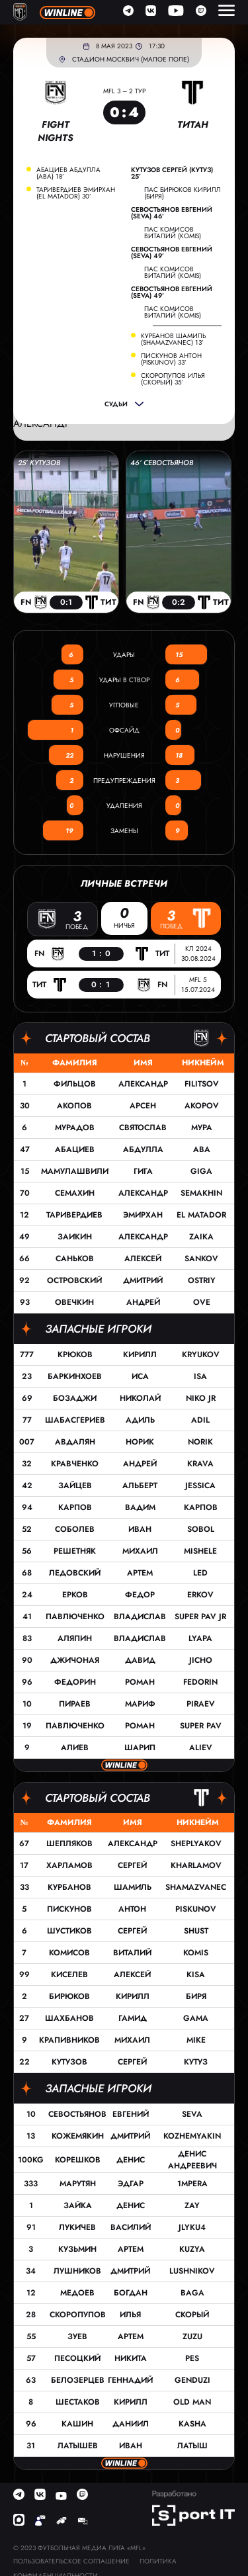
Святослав (143, 1127)
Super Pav (201, 1726)
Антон (132, 1909)
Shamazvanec (195, 1887)
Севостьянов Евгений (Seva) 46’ (171, 213)
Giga (201, 1171)
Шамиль (132, 1887)
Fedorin (200, 1682)
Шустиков (69, 1931)
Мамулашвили (74, 1171)
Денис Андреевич (192, 2160)
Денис (130, 2160)
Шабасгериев (75, 1420)
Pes (192, 2358)
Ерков (75, 1595)
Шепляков (69, 1843)
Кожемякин (78, 2136)
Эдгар (131, 2184)
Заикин (75, 1237)
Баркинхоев (75, 1376)
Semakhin (201, 1193)
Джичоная (74, 1660)
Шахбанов (69, 2018)
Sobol (200, 1529)
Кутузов (69, 2062)
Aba (201, 1149)
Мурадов (75, 1127)
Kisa (195, 1974)
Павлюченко (75, 1616)
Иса (140, 1376)
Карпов (75, 1507)
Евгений (130, 2114)
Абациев (75, 1149)
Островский (74, 1280)
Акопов (74, 1106)
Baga (192, 2293)
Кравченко (75, 1464)
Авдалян (75, 1442)
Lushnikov (192, 2271)
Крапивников (69, 2040)
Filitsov (202, 1084)
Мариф (140, 1704)
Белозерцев (77, 2380)
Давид (140, 1660)
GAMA (195, 2018)
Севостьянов (77, 2114)
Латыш (192, 2446)
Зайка (77, 2205)
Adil (200, 1420)
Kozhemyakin (192, 2136)
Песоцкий (77, 2358)
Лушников (77, 2271)
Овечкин (74, 1302)
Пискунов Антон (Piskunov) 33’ (171, 359)
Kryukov (201, 1354)
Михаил (140, 1551)
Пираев (75, 1704)
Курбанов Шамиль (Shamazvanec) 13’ (173, 339)
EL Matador (201, 1215)
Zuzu (192, 2336)
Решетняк (75, 1551)
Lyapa (200, 1638)
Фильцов (75, 1084)
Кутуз (196, 2062)
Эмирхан (143, 1215)
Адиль (140, 1420)
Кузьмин (77, 2249)
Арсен (143, 1106)
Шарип (139, 1748)
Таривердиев (74, 1215)
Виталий (132, 1953)
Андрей (143, 1302)
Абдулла (143, 1149)
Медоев (77, 2293)
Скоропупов (78, 2315)
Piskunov (195, 1909)
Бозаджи (75, 1398)
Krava (200, 1464)
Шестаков (78, 2402)
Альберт (139, 1485)
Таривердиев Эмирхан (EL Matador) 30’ (75, 193)
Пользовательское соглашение (71, 2561)
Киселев (69, 1974)
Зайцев (75, 1485)
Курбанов (69, 1887)
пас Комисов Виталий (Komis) (172, 232)
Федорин (75, 1682)
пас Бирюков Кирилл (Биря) (182, 193)
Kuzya (192, 2249)
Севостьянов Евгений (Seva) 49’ (171, 252)
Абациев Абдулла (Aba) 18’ (68, 173)
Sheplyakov (196, 1843)
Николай (140, 1398)
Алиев (75, 1748)
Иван (139, 1529)
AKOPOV (202, 1106)
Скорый (192, 2315)
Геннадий (130, 2380)
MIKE (196, 2040)
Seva (192, 2114)
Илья (130, 2315)
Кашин (77, 2424)
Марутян (78, 2184)
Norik (200, 1442)
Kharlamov (196, 1865)
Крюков (75, 1354)
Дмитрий (143, 1280)
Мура (201, 1127)
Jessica (200, 1485)
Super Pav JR (200, 1616)
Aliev (200, 1748)
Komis (195, 1953)
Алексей (142, 1259)
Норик (140, 1442)
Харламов (69, 1865)
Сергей (132, 1865)
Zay (192, 2205)
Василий (130, 2227)
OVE (201, 1302)
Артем (140, 1573)
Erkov (200, 1595)
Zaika (201, 1237)
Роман (140, 1682)
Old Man (192, 2402)
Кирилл (140, 1354)
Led (200, 1573)
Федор (140, 1595)
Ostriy (202, 1280)
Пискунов (69, 1909)
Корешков (78, 2160)
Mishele (200, 1551)
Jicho (200, 1660)
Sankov (201, 1259)
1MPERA (192, 2184)
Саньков (75, 1259)
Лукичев (77, 2227)
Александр (143, 1084)
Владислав (140, 1616)
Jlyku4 (192, 2227)
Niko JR (201, 1398)
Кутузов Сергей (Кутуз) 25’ (172, 173)
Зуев (77, 2336)
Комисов (69, 1953)
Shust (196, 1931)
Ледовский (75, 1573)
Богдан (130, 2293)
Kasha (192, 2424)
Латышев (78, 2446)
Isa (200, 1376)
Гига (143, 1171)
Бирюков (69, 1996)
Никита (130, 2358)
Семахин (75, 1193)
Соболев (75, 1529)
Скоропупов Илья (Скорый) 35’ (173, 379)
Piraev (200, 1704)
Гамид (132, 2018)
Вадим (140, 1507)
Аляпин (75, 1638)
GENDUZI (192, 2380)
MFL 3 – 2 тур (124, 91)
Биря (196, 1996)
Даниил (130, 2424)
